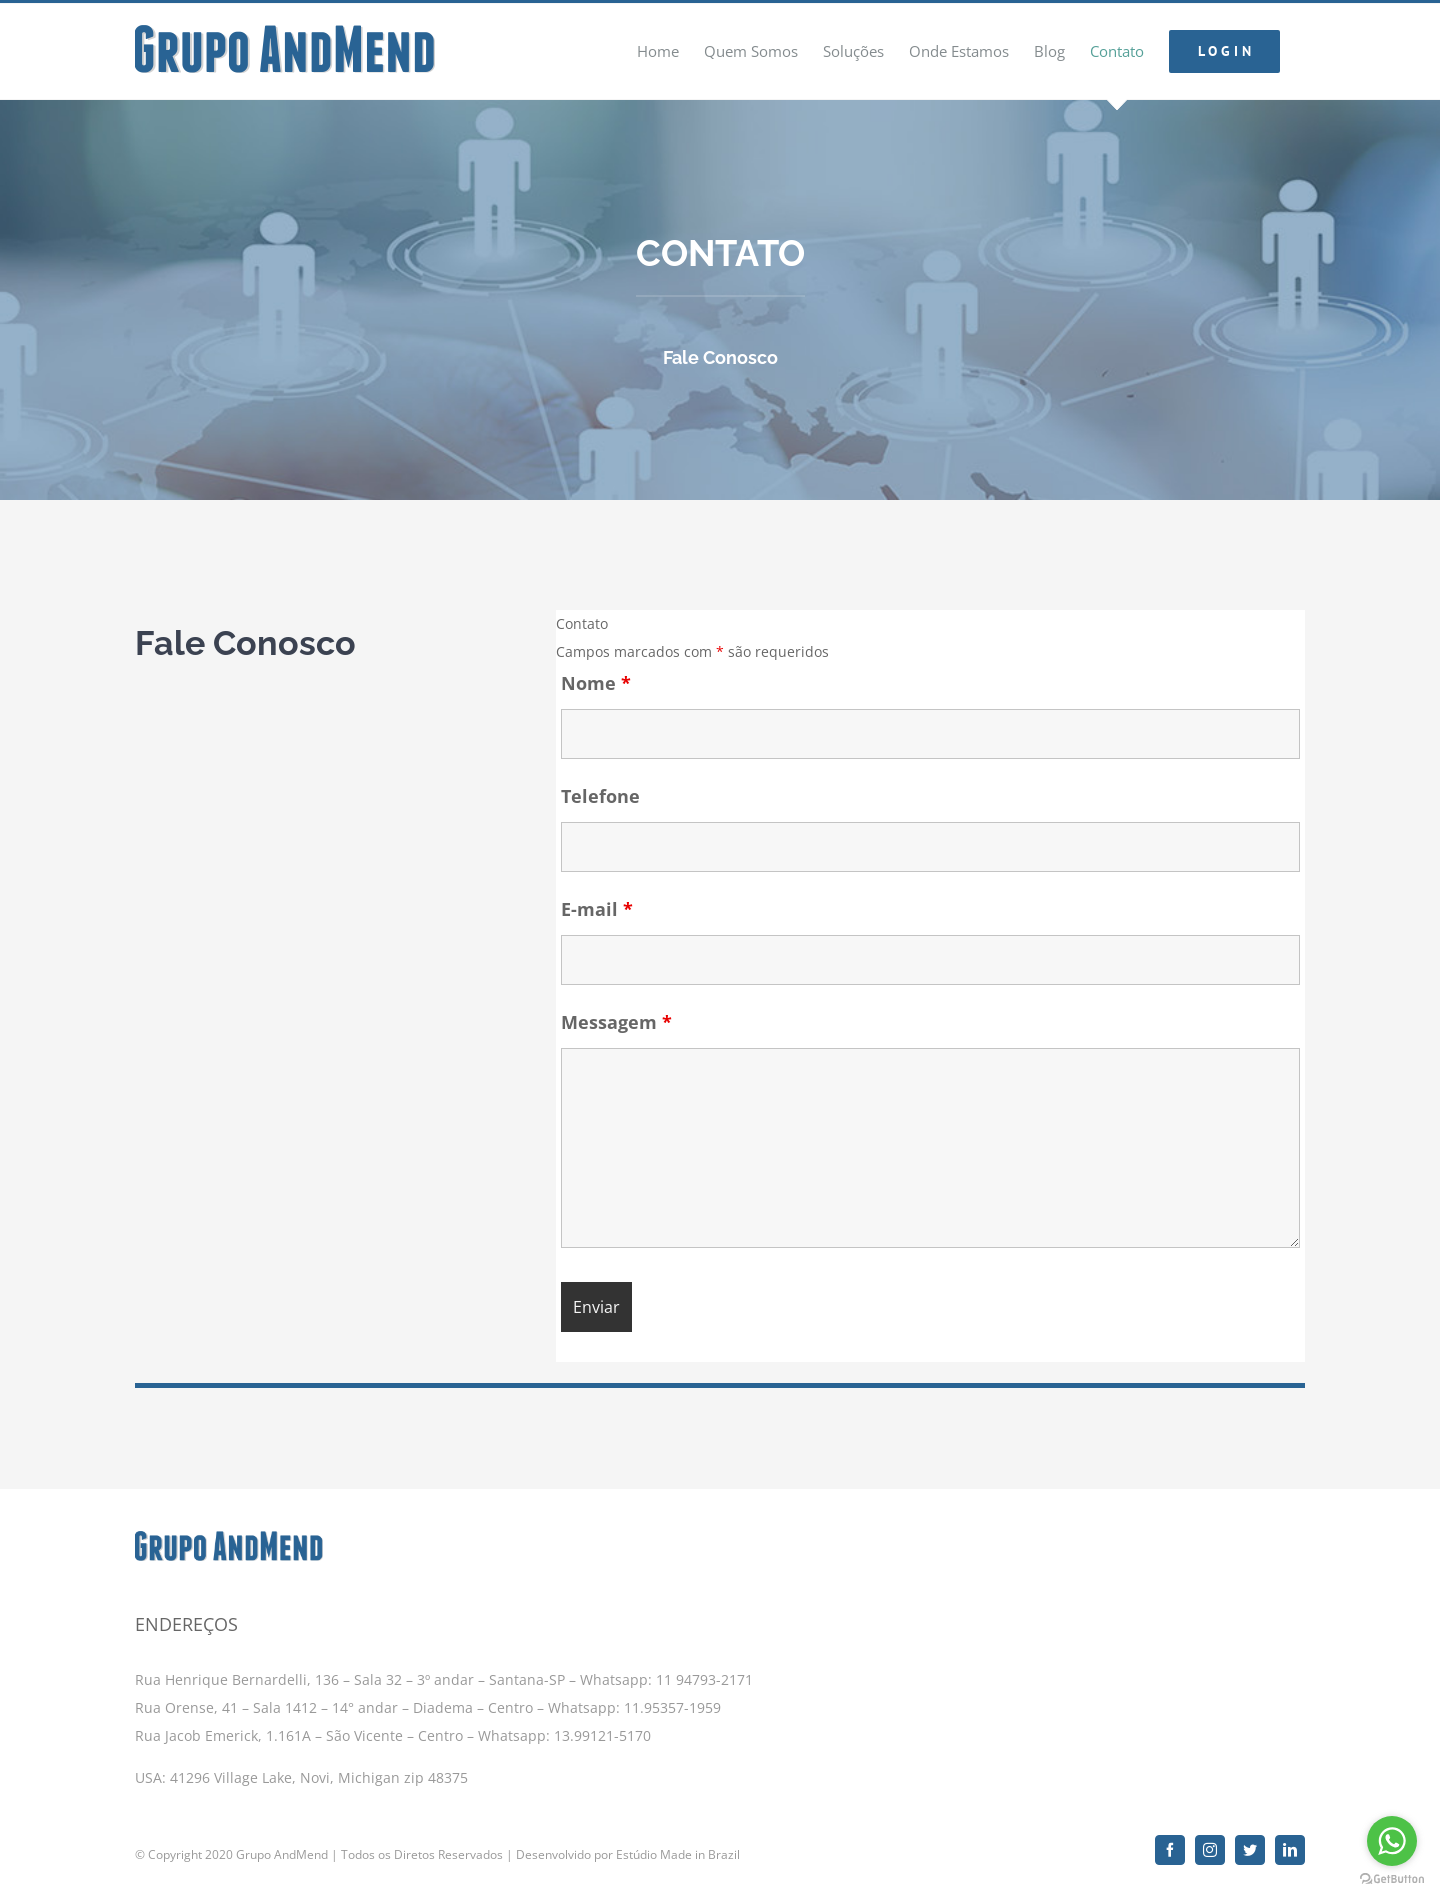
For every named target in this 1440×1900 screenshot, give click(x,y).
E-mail (597, 909)
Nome (596, 683)
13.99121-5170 (602, 1726)
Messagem (616, 1022)
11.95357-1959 (672, 1698)
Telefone (600, 796)
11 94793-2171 (702, 1670)
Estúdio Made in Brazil (678, 1845)
